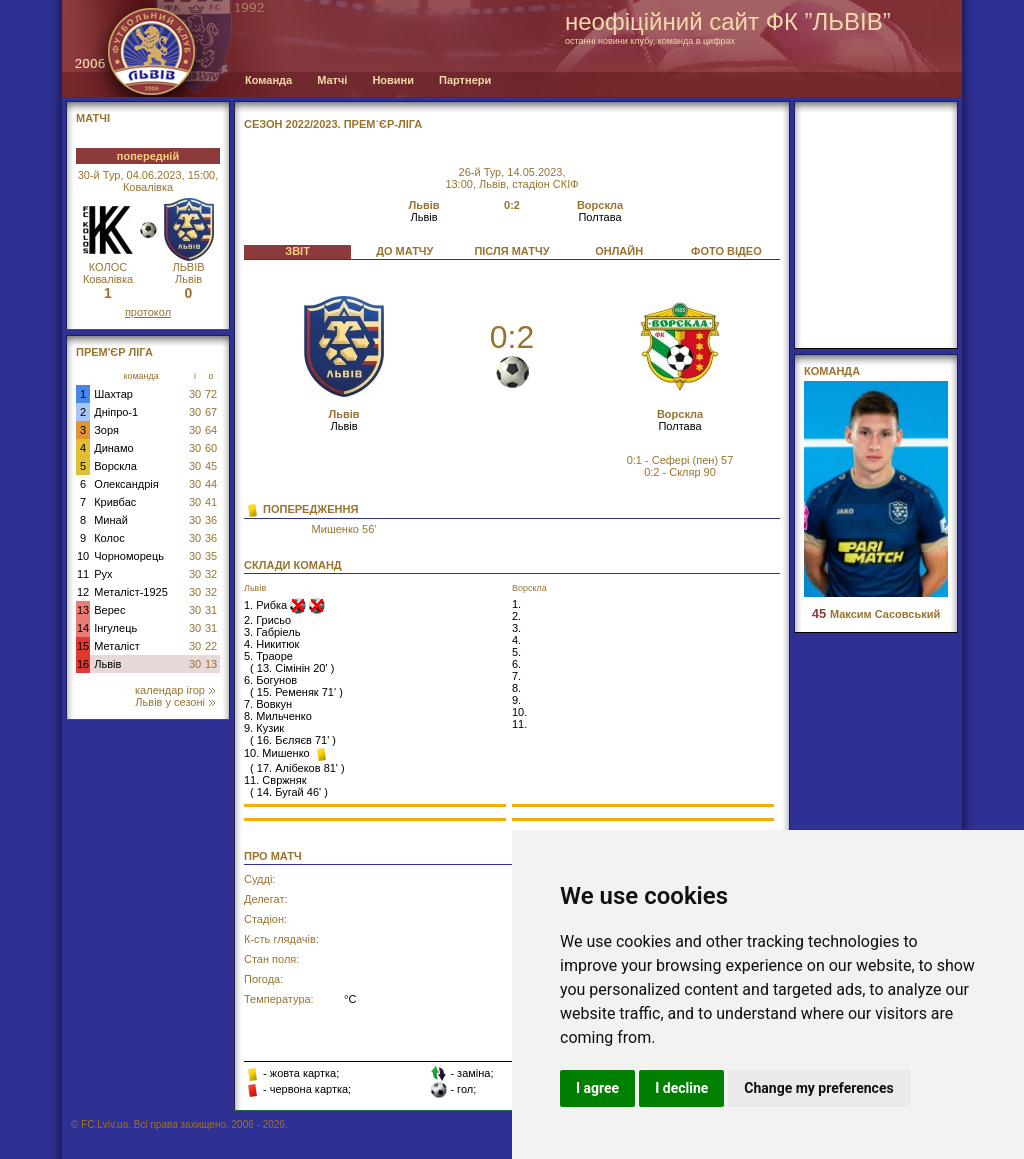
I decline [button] (681, 1088)
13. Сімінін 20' (292, 668)
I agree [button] (597, 1088)
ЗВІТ (297, 251)
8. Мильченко (278, 716)
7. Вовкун (268, 704)
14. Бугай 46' (289, 792)
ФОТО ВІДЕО (726, 251)
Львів (107, 664)
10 (83, 556)
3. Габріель (272, 632)
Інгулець (115, 628)
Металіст (116, 646)
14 (83, 628)
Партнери (465, 80)
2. (516, 616)
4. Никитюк (271, 644)
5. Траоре (268, 656)
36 (211, 520)
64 (211, 430)
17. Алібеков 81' (297, 768)
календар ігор (175, 690)
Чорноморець (129, 556)
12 (83, 592)
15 (83, 646)
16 (83, 664)
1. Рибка (267, 605)
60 (211, 448)
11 (83, 574)
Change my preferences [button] (818, 1088)
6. (516, 664)
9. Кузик (264, 728)
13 (83, 610)
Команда (268, 80)
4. (516, 640)
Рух (103, 574)
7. (516, 676)
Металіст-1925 (131, 592)
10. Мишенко (278, 753)
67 (211, 412)
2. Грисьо (267, 620)
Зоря (106, 430)
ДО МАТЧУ (404, 251)
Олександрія (126, 484)
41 (211, 502)
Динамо (113, 448)
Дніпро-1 (116, 412)
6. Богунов (270, 680)
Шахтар (113, 394)
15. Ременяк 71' (296, 692)
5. (516, 652)
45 (211, 466)
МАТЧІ (93, 118)
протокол (148, 312)
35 (211, 556)
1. (516, 604)
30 (195, 394)
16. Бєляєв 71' (293, 740)
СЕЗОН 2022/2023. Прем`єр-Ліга (333, 124)
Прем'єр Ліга (114, 352)
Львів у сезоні (175, 702)
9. (516, 700)
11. (519, 724)
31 (211, 610)
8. (516, 688)
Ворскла (115, 466)
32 (211, 574)
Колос (109, 538)
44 (211, 484)
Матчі (332, 80)
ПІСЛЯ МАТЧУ (511, 251)
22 (211, 646)
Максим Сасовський (876, 614)
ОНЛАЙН (619, 251)
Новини (393, 80)
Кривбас (115, 502)
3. (516, 628)
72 (211, 394)
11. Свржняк (275, 780)
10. (519, 712)
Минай (111, 520)
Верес (109, 610)
